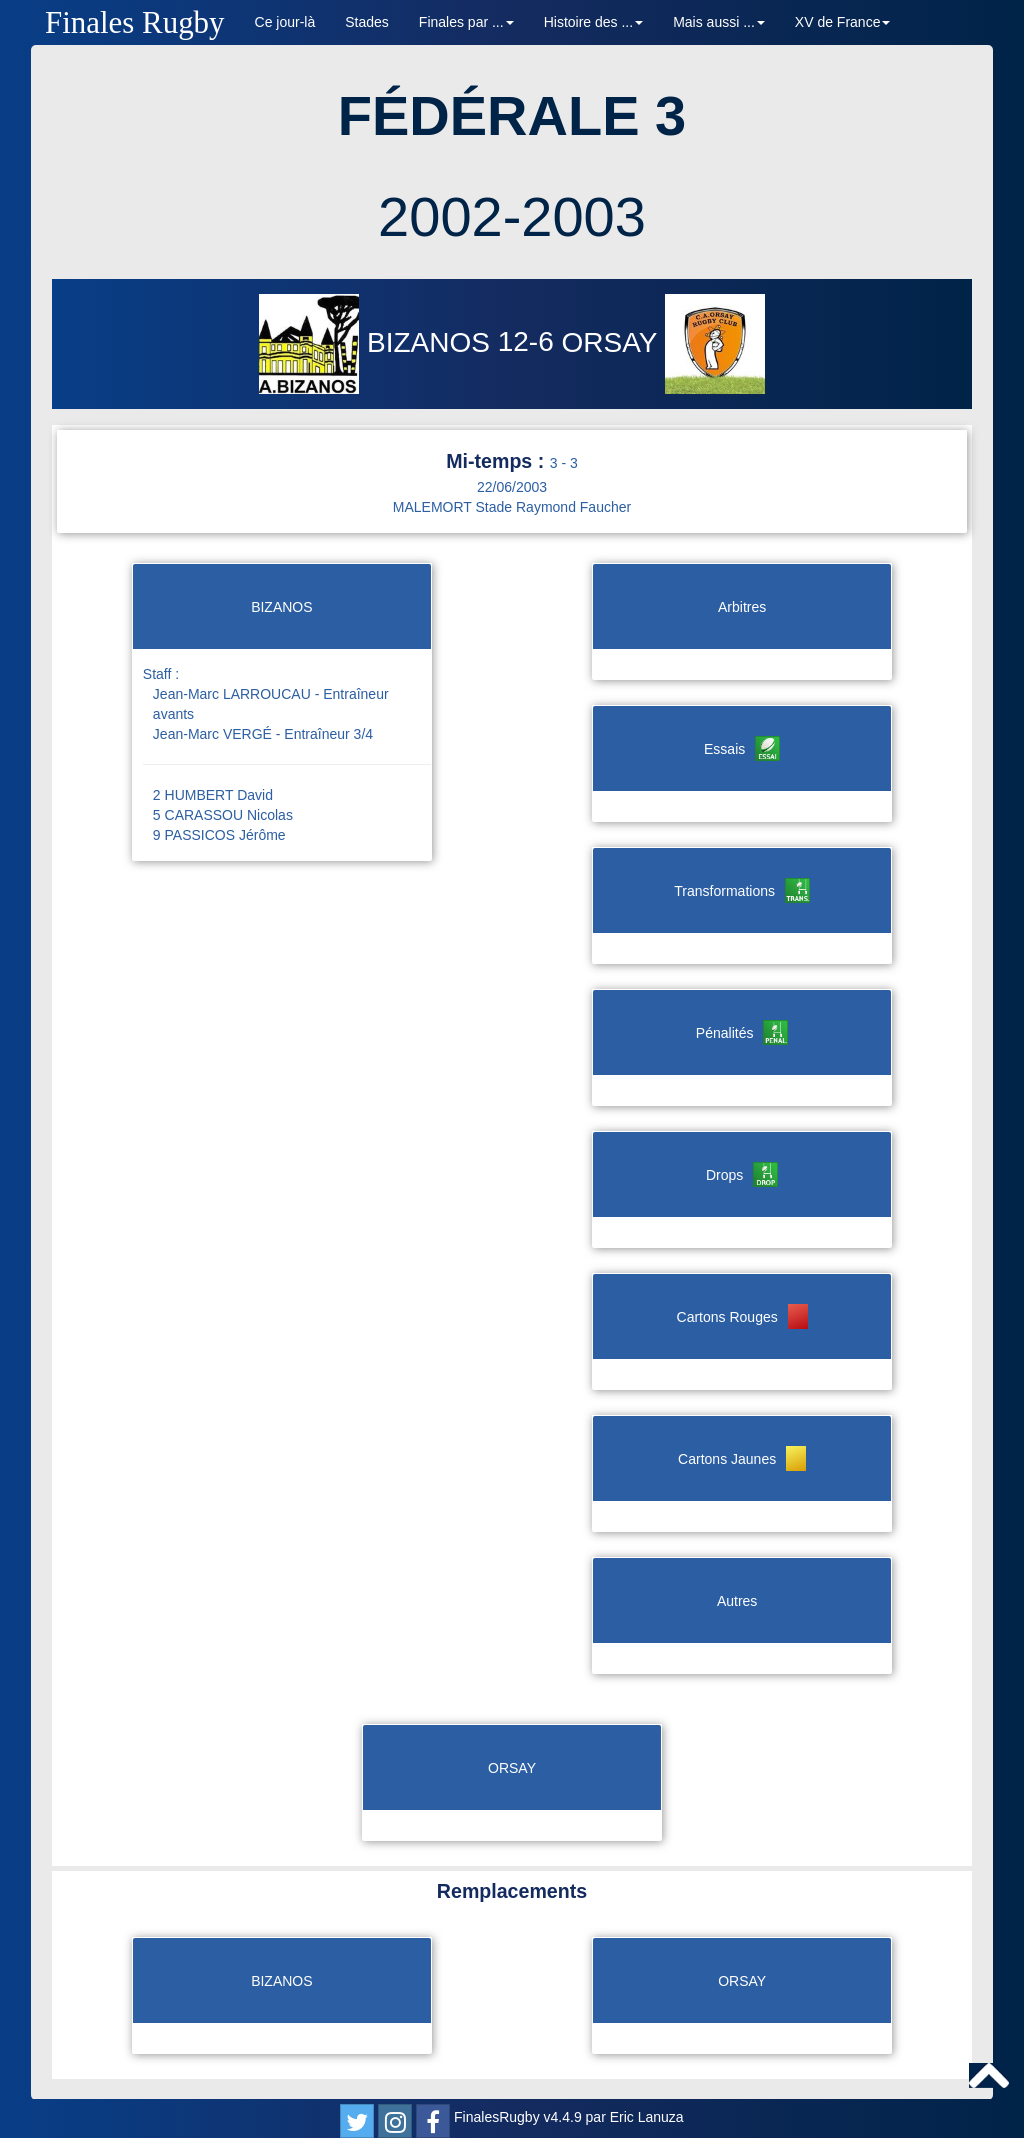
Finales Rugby (135, 22)
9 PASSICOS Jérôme (219, 835)
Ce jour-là (285, 22)
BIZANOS (378, 342)
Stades (367, 22)
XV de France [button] (843, 22)
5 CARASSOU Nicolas (223, 815)
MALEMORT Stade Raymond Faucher (512, 507)
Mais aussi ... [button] (719, 22)
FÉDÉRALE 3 (512, 115)
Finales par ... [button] (466, 22)
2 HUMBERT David (213, 795)
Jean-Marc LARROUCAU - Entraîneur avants (271, 704)
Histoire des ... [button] (593, 22)
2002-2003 (512, 216)
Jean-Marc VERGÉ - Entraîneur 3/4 (263, 734)
